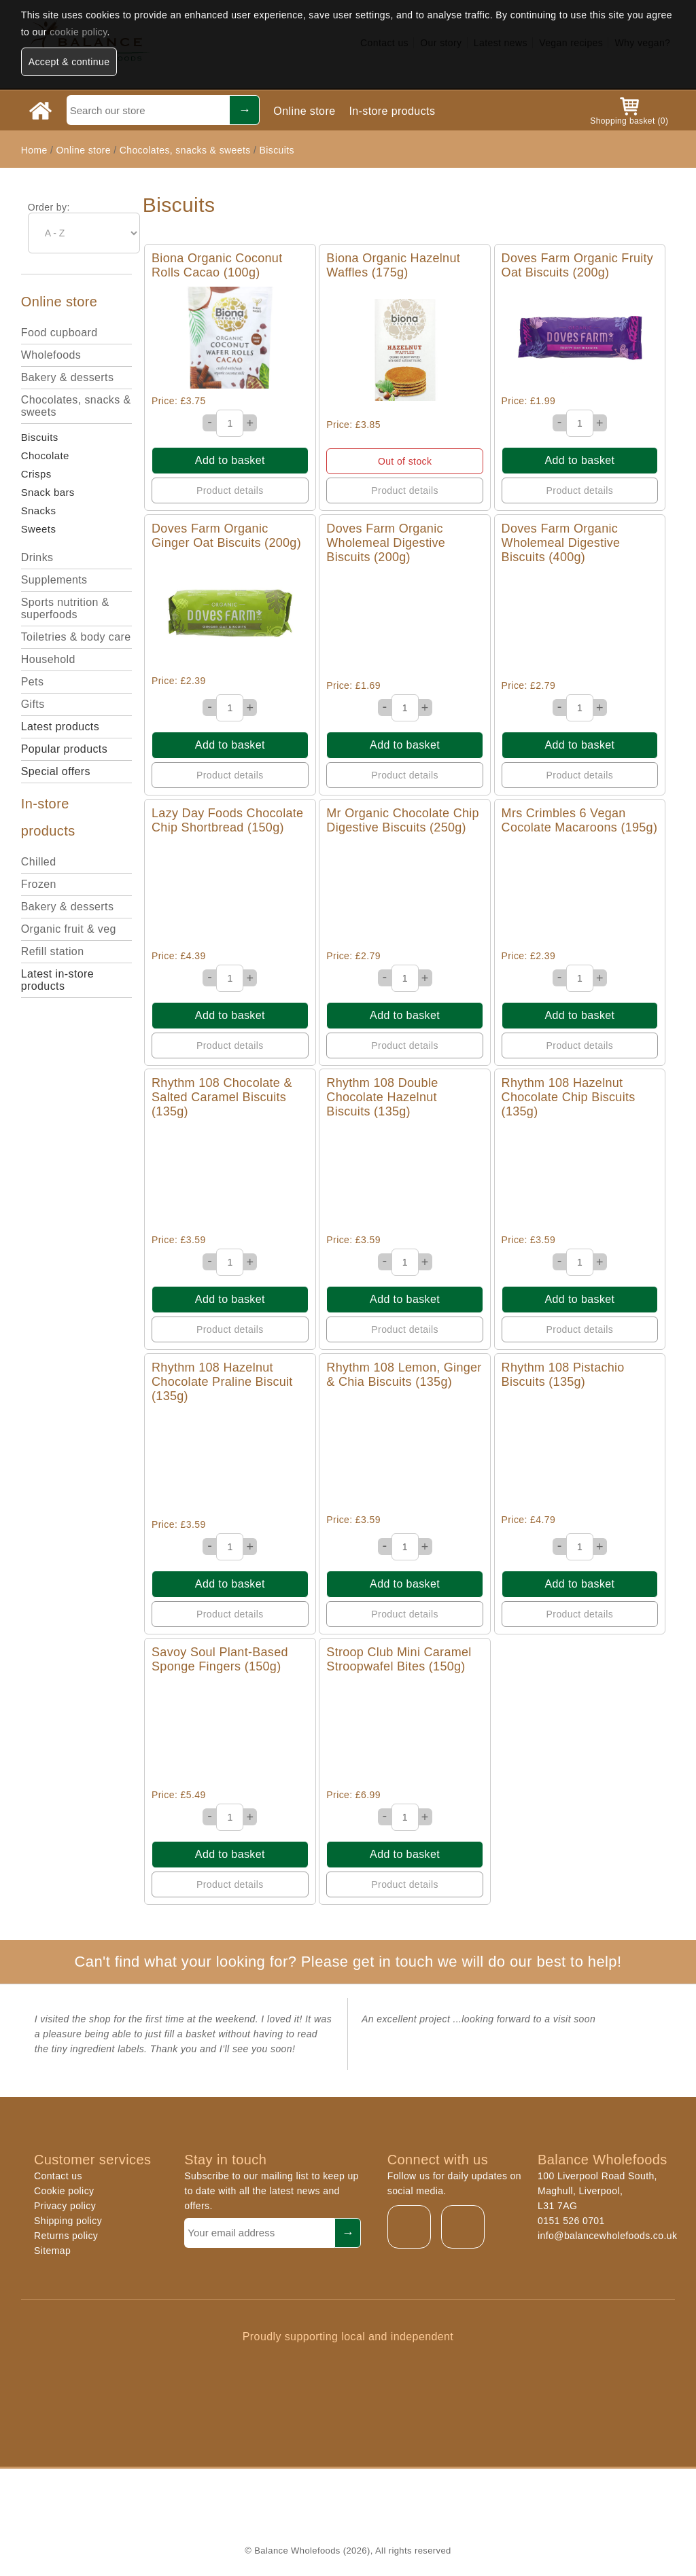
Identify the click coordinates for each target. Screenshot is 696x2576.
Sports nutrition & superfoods (65, 608)
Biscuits (277, 150)
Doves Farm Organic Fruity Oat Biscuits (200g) (578, 265)
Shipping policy (68, 2220)
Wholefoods (51, 355)
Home (34, 150)
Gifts (33, 704)
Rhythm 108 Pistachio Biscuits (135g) (563, 1375)
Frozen (38, 884)
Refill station (52, 951)
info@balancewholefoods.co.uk (607, 2235)
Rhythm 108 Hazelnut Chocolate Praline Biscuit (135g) (222, 1382)
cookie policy (78, 31)
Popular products (64, 749)
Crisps (36, 474)
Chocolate (45, 455)
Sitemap (52, 2250)
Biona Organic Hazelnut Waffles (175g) (393, 265)
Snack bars (48, 492)
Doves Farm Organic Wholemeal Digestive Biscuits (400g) (561, 543)
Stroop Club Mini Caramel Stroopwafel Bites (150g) (398, 1659)
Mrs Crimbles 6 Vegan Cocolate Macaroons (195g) (580, 820)
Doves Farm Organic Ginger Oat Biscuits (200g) (226, 536)
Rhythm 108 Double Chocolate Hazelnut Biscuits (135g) (382, 1097)
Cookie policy (64, 2190)
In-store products (392, 111)
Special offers (55, 771)
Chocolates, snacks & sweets (185, 150)
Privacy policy (65, 2205)
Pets (32, 681)
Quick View (230, 338)
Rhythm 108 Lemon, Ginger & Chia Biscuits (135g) (403, 1375)
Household (48, 659)
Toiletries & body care (76, 637)
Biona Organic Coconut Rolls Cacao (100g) (217, 265)
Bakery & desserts (67, 377)
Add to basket (230, 460)
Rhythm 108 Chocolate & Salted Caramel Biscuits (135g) (222, 1097)
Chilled (38, 861)
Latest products (60, 726)
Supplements (54, 580)
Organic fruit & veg (68, 929)
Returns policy (66, 2235)
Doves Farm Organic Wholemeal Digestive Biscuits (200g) (385, 543)
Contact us (58, 2175)
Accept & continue (69, 61)
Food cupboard (59, 332)
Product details (230, 490)
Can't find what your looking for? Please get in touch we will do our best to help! (347, 1961)
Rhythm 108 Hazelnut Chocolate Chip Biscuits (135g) (569, 1097)
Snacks (38, 510)
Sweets (38, 529)
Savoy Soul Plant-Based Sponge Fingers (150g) (220, 1659)
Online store (304, 111)
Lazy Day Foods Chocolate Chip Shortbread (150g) (227, 820)
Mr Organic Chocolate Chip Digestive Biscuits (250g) (402, 820)
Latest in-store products (57, 980)
